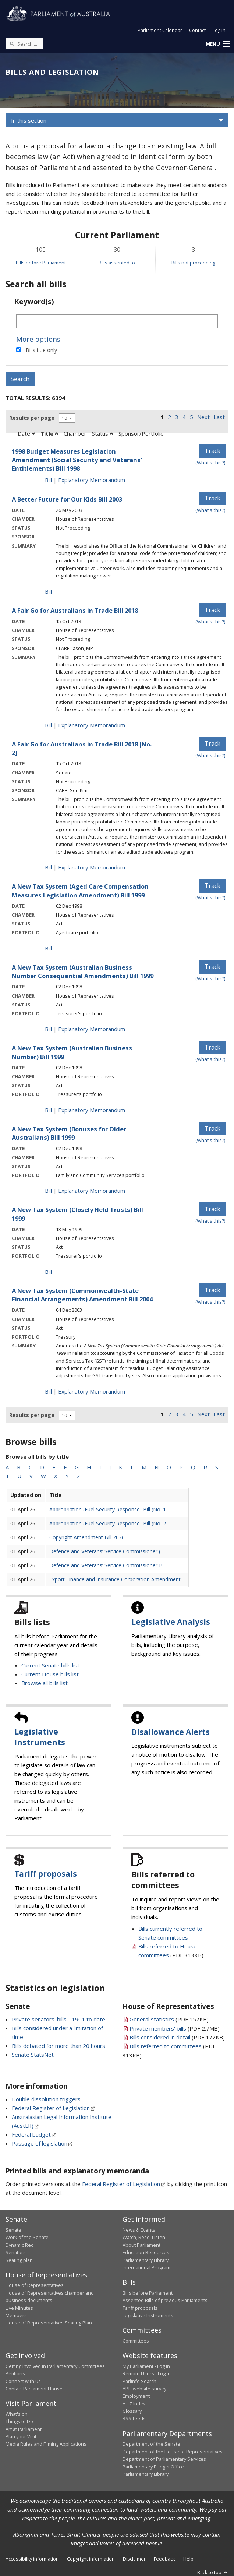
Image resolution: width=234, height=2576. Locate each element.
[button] (217, 44)
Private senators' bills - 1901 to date (58, 2019)
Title (49, 433)
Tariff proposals (45, 1874)
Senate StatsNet (33, 2054)
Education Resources (146, 2252)
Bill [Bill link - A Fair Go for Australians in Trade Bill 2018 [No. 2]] (48, 867)
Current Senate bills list (50, 1665)
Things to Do (19, 2421)
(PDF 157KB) (169, 2019)
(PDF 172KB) (177, 2037)
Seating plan (19, 2260)
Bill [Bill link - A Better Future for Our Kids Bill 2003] (48, 591)
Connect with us (23, 2381)
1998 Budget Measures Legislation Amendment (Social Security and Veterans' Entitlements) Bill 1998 (77, 459)
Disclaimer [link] (134, 2558)
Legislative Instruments (39, 1736)
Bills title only (41, 350)
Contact (197, 30)
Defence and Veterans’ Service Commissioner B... (107, 1565)
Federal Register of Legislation (51, 2108)
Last (219, 417)
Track (212, 451)
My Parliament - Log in (146, 2366)
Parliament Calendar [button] (160, 30)
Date (26, 433)
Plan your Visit (21, 2436)
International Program (146, 2267)
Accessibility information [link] (32, 2558)
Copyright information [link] (91, 2558)
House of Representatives (35, 2285)
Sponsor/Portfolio (141, 433)
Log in (219, 30)
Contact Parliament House (34, 2388)
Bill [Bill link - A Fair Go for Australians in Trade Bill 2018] (48, 725)
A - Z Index (134, 2403)
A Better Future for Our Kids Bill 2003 (67, 499)
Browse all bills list (44, 1683)
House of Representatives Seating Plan (49, 2322)
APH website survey (144, 2388)
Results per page (31, 417)
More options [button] (38, 339)
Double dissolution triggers (46, 2099)
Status (102, 433)
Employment (136, 2396)
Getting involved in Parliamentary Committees (55, 2366)
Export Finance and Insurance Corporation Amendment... (116, 1579)
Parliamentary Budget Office (153, 2466)
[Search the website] (24, 43)
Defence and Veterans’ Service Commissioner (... (106, 1551)
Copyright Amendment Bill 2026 (87, 1537)
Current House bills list (50, 1674)
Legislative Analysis (170, 1622)
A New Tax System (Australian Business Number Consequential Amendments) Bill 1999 (82, 971)
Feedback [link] (164, 2558)
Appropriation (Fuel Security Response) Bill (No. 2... (109, 1523)
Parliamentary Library (146, 2260)
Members (16, 2315)
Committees (136, 2340)
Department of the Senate (151, 2443)
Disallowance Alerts (170, 1732)
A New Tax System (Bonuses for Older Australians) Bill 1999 (69, 1133)
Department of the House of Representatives (173, 2451)
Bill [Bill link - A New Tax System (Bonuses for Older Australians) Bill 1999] (48, 1190)
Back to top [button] (212, 2572)
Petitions (15, 2373)
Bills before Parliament (41, 262)
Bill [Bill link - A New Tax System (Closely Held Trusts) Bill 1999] (48, 1271)
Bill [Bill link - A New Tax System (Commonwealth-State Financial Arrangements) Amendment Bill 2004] (48, 1391)
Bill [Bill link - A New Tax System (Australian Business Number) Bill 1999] (48, 1110)
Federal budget (31, 2134)
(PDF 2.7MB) (175, 2028)
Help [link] (188, 2558)
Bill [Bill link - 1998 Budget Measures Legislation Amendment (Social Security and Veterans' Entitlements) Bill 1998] (48, 480)
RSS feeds (134, 2418)
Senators (16, 2252)
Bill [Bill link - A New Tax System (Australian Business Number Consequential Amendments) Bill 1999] (48, 1029)
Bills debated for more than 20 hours (58, 2045)
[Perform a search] (11, 43)
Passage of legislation (39, 2143)
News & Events (139, 2230)
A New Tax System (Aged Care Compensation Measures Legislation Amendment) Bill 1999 (80, 890)
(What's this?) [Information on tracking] (210, 462)
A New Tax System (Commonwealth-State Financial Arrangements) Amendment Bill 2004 (82, 1294)
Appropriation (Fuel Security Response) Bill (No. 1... (109, 1509)
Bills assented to (117, 262)
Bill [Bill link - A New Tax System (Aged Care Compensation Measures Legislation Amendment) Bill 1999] (48, 948)
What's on (17, 2414)
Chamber (75, 433)
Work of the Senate (27, 2237)
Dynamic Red (20, 2245)
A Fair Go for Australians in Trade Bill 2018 (75, 610)
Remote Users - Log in (147, 2373)
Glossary (132, 2411)
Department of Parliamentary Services (164, 2459)
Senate (13, 2230)
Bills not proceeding (193, 262)
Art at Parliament (24, 2429)
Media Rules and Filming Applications (46, 2443)
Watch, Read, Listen (144, 2237)
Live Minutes (19, 2308)
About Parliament (141, 2245)
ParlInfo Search (139, 2381)
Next (203, 417)
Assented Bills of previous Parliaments (165, 2300)
